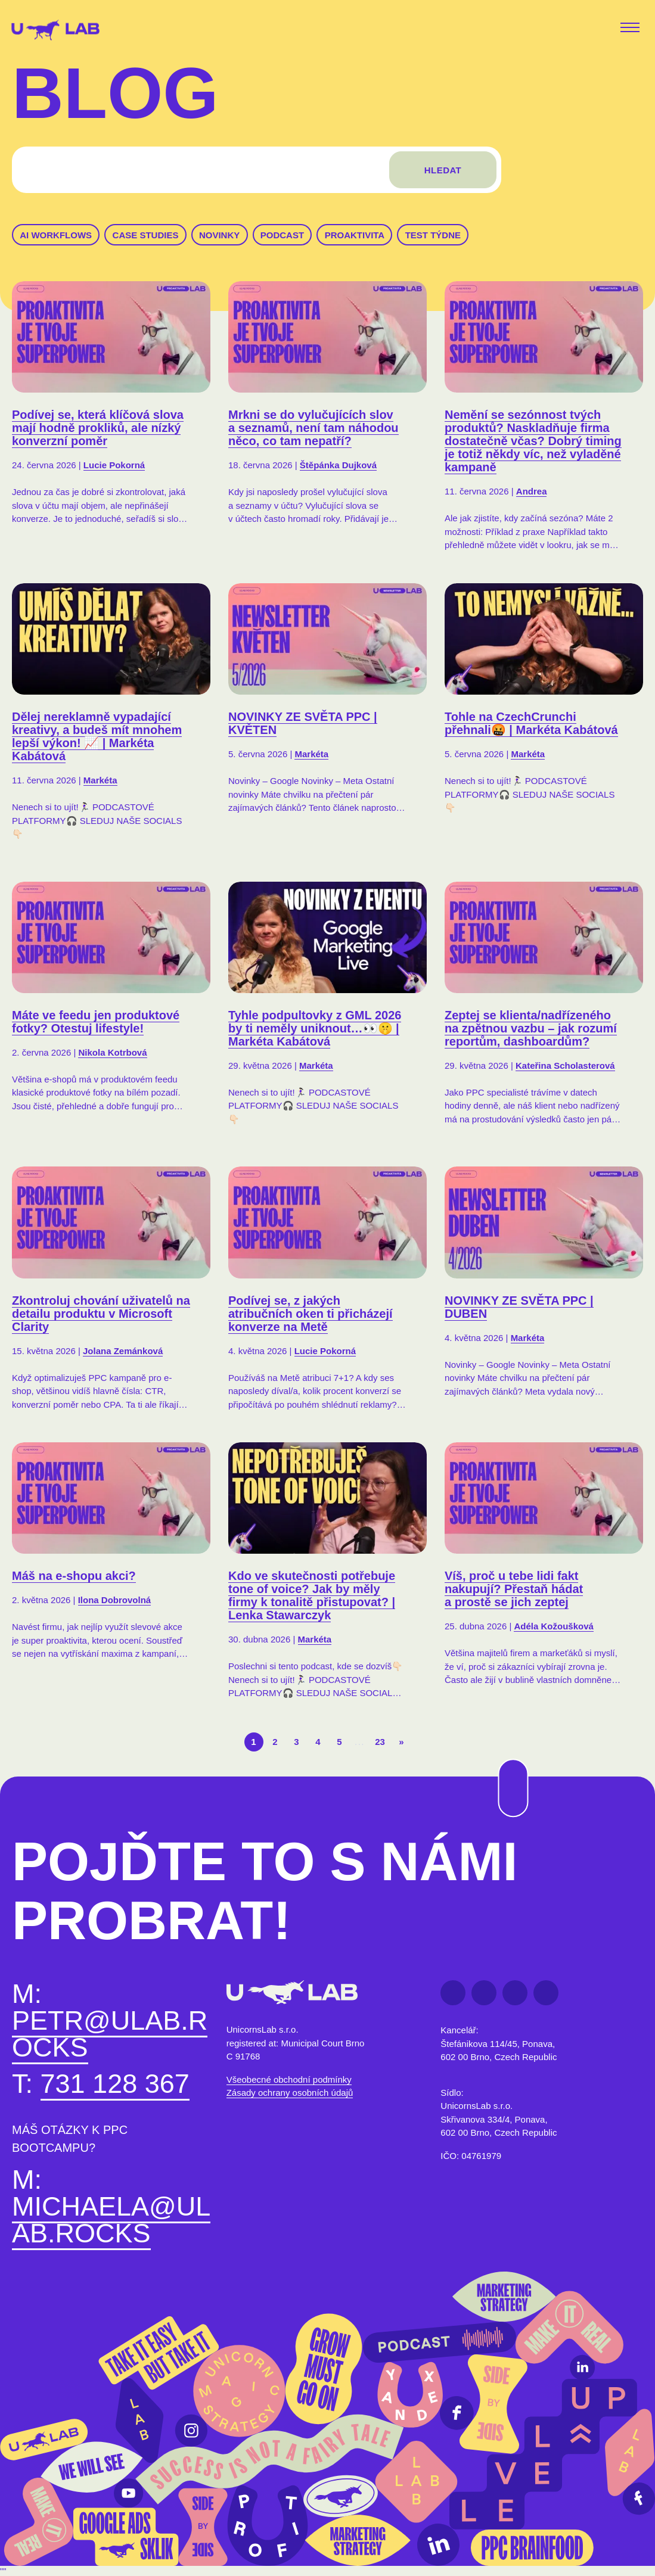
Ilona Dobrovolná (114, 1603)
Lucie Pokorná (114, 465)
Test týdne (433, 235)
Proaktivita (355, 235)
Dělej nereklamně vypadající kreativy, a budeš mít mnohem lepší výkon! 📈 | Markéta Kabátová (97, 739)
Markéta (100, 783)
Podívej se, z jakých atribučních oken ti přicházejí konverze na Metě (310, 1316)
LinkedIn (483, 1995)
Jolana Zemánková (123, 1353)
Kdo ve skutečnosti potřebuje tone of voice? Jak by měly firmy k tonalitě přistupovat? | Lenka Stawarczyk (311, 1598)
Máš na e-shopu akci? (74, 1578)
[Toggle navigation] (632, 28)
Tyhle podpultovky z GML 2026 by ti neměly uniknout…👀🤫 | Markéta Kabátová (314, 1031)
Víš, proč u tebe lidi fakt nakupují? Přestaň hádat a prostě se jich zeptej (514, 1591)
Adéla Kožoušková (553, 1629)
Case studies (146, 235)
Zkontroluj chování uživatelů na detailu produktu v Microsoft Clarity (101, 1316)
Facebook (452, 1995)
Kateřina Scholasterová (565, 1068)
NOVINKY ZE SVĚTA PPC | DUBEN (519, 1309)
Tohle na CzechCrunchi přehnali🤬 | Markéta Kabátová (531, 726)
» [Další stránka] (401, 1742)
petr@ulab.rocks (109, 2036)
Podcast (282, 235)
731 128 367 (115, 2086)
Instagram (545, 1995)
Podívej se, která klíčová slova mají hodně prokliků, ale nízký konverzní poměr (98, 427)
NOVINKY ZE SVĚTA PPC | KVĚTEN (302, 726)
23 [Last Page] (380, 1742)
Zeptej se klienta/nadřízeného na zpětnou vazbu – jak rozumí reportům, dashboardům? (531, 1031)
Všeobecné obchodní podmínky (289, 2082)
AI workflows (56, 235)
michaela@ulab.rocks (111, 2222)
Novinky (219, 235)
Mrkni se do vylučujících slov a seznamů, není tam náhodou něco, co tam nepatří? (313, 427)
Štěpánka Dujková (338, 465)
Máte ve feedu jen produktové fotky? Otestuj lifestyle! (95, 1025)
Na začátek (505, 1759)
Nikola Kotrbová (112, 1055)
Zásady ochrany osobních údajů (289, 2095)
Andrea (531, 491)
